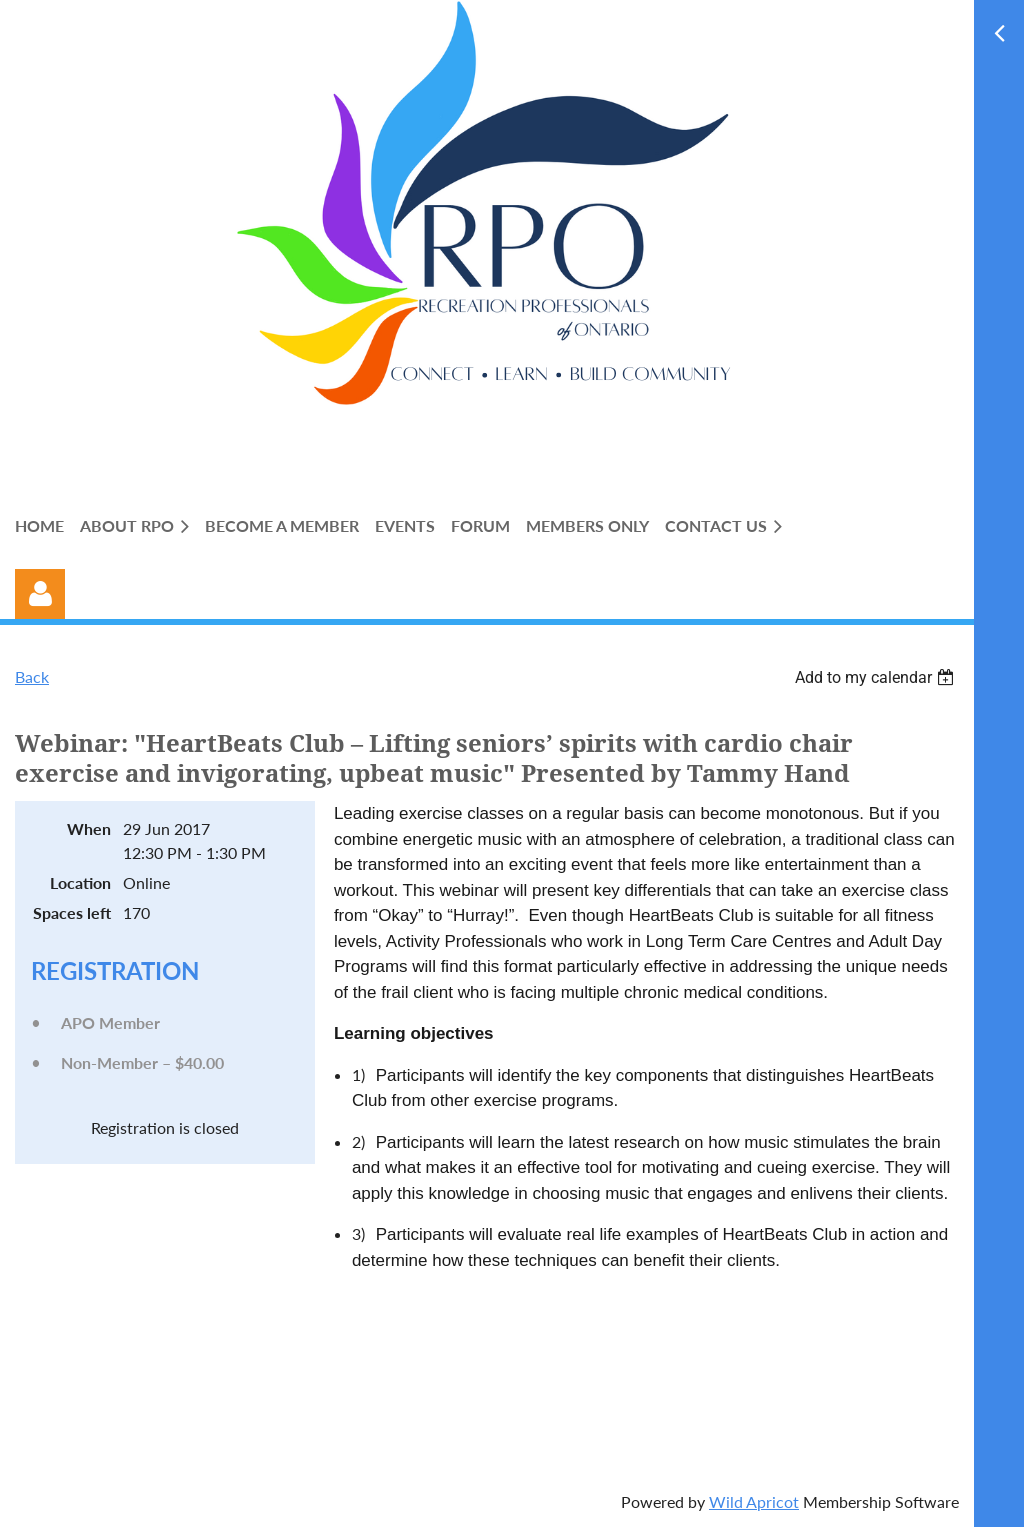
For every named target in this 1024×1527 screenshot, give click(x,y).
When (89, 828)
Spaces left (72, 912)
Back (32, 676)
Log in (40, 594)
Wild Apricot (754, 1501)
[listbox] (877, 677)
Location (80, 882)
